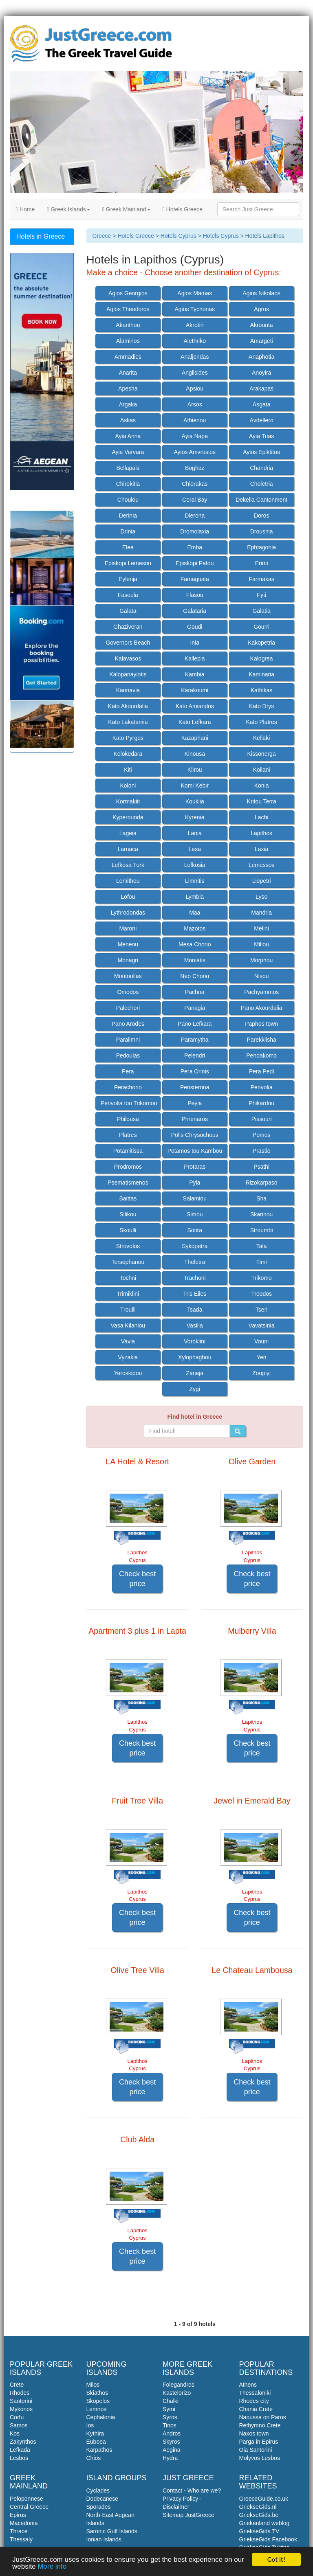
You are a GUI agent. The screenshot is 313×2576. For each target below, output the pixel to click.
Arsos (194, 404)
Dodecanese (102, 2498)
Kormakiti (128, 801)
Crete (17, 2384)
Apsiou (194, 388)
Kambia (194, 674)
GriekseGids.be (258, 2515)
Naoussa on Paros (262, 2417)
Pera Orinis (195, 1071)
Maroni (128, 928)
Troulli (128, 1309)
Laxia (261, 849)
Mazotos (194, 928)
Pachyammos (261, 992)
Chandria (261, 468)
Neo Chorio (194, 976)
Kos (15, 2433)
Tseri (262, 1309)
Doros (261, 515)
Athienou (194, 420)
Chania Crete (256, 2409)
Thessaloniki (255, 2392)
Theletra (194, 1262)
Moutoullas (128, 976)
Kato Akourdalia (128, 706)
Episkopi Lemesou (128, 563)
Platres (128, 1135)
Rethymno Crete (260, 2425)
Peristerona (194, 1087)
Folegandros (178, 2384)
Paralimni (128, 1039)
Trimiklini (128, 1293)
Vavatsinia (262, 1325)
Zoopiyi (261, 1373)
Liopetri (261, 881)
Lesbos (19, 2458)
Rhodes (19, 2392)
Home (25, 209)
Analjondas (195, 356)
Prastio (262, 1151)
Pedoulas (128, 1055)
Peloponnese (26, 2498)
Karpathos (99, 2450)
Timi (261, 1262)
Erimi (261, 563)
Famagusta (195, 579)
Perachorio (128, 1087)
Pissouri (261, 1119)
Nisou (261, 976)
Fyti (261, 595)
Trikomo (261, 1278)
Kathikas (262, 690)
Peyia (194, 1103)
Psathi (261, 1166)
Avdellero (261, 420)
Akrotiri (195, 325)
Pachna (194, 992)
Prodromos (128, 1166)
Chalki (171, 2401)
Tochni (128, 1278)
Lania (195, 833)
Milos (93, 2384)
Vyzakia (128, 1357)
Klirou (194, 769)
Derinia (128, 515)
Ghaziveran (128, 626)
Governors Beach (128, 642)
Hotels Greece (183, 209)
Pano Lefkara (195, 1023)
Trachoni (195, 1278)
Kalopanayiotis (127, 674)
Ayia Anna (128, 436)
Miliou (261, 944)
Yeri (262, 1357)
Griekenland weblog (264, 2523)
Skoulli (127, 1230)
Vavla (128, 1341)
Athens (248, 2384)
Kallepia (195, 658)
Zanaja (194, 1373)
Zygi (195, 1389)
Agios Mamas (194, 293)
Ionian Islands (103, 2539)
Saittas (128, 1198)
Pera (128, 1071)
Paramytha (195, 1039)
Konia (261, 785)
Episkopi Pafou (195, 563)
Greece (102, 236)
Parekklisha (261, 1039)
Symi (169, 2409)
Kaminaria (261, 674)
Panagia (194, 1008)
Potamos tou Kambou (195, 1151)
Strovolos (128, 1246)
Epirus (18, 2515)
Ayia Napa (195, 436)
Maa (194, 912)
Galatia (261, 611)
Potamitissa (128, 1151)
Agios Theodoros (128, 309)
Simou (195, 1214)
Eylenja (128, 579)
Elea (128, 547)
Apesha (127, 388)
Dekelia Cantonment (261, 499)
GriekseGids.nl (258, 2507)
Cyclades (98, 2490)
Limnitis (194, 881)
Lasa (195, 849)
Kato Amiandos (195, 706)
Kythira (95, 2433)
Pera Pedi (261, 1071)
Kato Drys (261, 706)
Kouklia (194, 801)
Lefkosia (194, 865)
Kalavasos (128, 658)
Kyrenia (194, 817)
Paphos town (261, 1023)
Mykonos (21, 2409)
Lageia (128, 833)
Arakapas (261, 388)
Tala (261, 1246)
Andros (172, 2433)
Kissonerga (261, 753)
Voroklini (194, 1341)
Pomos (262, 1135)
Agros (261, 309)
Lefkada (20, 2450)
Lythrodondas (128, 912)
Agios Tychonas (194, 309)
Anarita (128, 372)
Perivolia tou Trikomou (129, 1103)
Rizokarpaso (262, 1182)
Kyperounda (127, 817)
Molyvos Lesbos (259, 2458)
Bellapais (127, 468)
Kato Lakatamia (128, 722)
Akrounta (261, 325)
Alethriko (195, 341)
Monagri (128, 960)
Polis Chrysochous (194, 1135)
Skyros (171, 2441)
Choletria (261, 484)
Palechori (128, 1008)
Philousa (128, 1119)
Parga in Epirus (258, 2441)
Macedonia (24, 2523)
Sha (261, 1198)
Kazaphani (194, 738)
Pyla (194, 1182)
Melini (261, 928)
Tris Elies (194, 1293)
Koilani (261, 769)
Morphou (261, 960)
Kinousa (194, 753)
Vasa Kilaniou (128, 1325)
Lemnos (96, 2409)
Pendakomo (261, 1055)
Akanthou (128, 325)
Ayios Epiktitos (261, 452)
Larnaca (128, 849)
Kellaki (261, 738)
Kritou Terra (261, 801)
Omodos (128, 992)
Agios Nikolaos (261, 293)
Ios (90, 2425)
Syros (170, 2417)
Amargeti (261, 341)
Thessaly (21, 2539)
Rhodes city (254, 2401)
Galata (127, 611)
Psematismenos (128, 1182)
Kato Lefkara (195, 722)
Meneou (128, 944)
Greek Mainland (126, 209)
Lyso (261, 896)
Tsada (194, 1309)
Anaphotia (261, 356)
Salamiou (195, 1198)
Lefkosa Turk (128, 865)
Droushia (261, 531)
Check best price (137, 1579)
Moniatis (194, 960)
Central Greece (29, 2507)
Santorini (21, 2401)
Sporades (98, 2507)
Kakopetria (261, 642)
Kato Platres (261, 722)
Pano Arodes (128, 1023)
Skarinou (261, 1214)
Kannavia (128, 690)
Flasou (194, 595)
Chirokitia (128, 484)
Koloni (128, 785)
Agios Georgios (128, 293)
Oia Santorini (255, 2450)
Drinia (128, 531)
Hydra (170, 2458)
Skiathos (97, 2392)
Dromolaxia (194, 531)
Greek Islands (68, 209)
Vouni (261, 1341)
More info (51, 2567)
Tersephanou (127, 1262)
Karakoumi (194, 690)
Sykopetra (194, 1246)
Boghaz (194, 468)
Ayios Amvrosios (195, 452)
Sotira (194, 1230)
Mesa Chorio (195, 944)
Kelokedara (127, 753)
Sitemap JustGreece (188, 2515)
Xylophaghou (195, 1357)
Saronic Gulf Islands (111, 2531)
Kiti (128, 769)
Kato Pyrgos (127, 738)
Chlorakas (194, 484)
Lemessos (262, 865)
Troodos (261, 1293)
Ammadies (128, 356)
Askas (128, 420)
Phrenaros (194, 1119)
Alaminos (128, 341)
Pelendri (194, 1055)
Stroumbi (261, 1230)
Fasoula (128, 595)
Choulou (128, 499)
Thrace (19, 2531)
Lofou (128, 896)
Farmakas (261, 579)
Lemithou (128, 881)
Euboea (96, 2441)
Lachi (261, 817)
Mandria (261, 912)
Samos (19, 2425)
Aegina (172, 2450)
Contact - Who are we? (192, 2490)
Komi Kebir (195, 785)
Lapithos (261, 833)
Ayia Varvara (128, 452)
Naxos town (254, 2433)
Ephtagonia (261, 547)
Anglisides (195, 372)
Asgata (262, 404)
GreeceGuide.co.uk (264, 2498)
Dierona (195, 515)
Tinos (169, 2425)
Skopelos (98, 2401)
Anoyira (261, 372)
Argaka (128, 404)
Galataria (194, 611)
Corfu (17, 2417)
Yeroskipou (128, 1373)
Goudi (194, 626)
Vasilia (195, 1325)
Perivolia (262, 1087)
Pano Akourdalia (261, 1008)
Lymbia (194, 896)
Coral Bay (194, 499)
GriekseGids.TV (259, 2531)
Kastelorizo (177, 2392)
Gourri (261, 626)
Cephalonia (100, 2417)
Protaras (194, 1166)
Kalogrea (261, 658)
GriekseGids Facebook (268, 2539)
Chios (93, 2458)
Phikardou (261, 1103)
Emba (194, 547)
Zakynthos (23, 2441)
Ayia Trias (261, 436)
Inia (194, 642)
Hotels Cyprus (178, 236)
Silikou (127, 1214)
